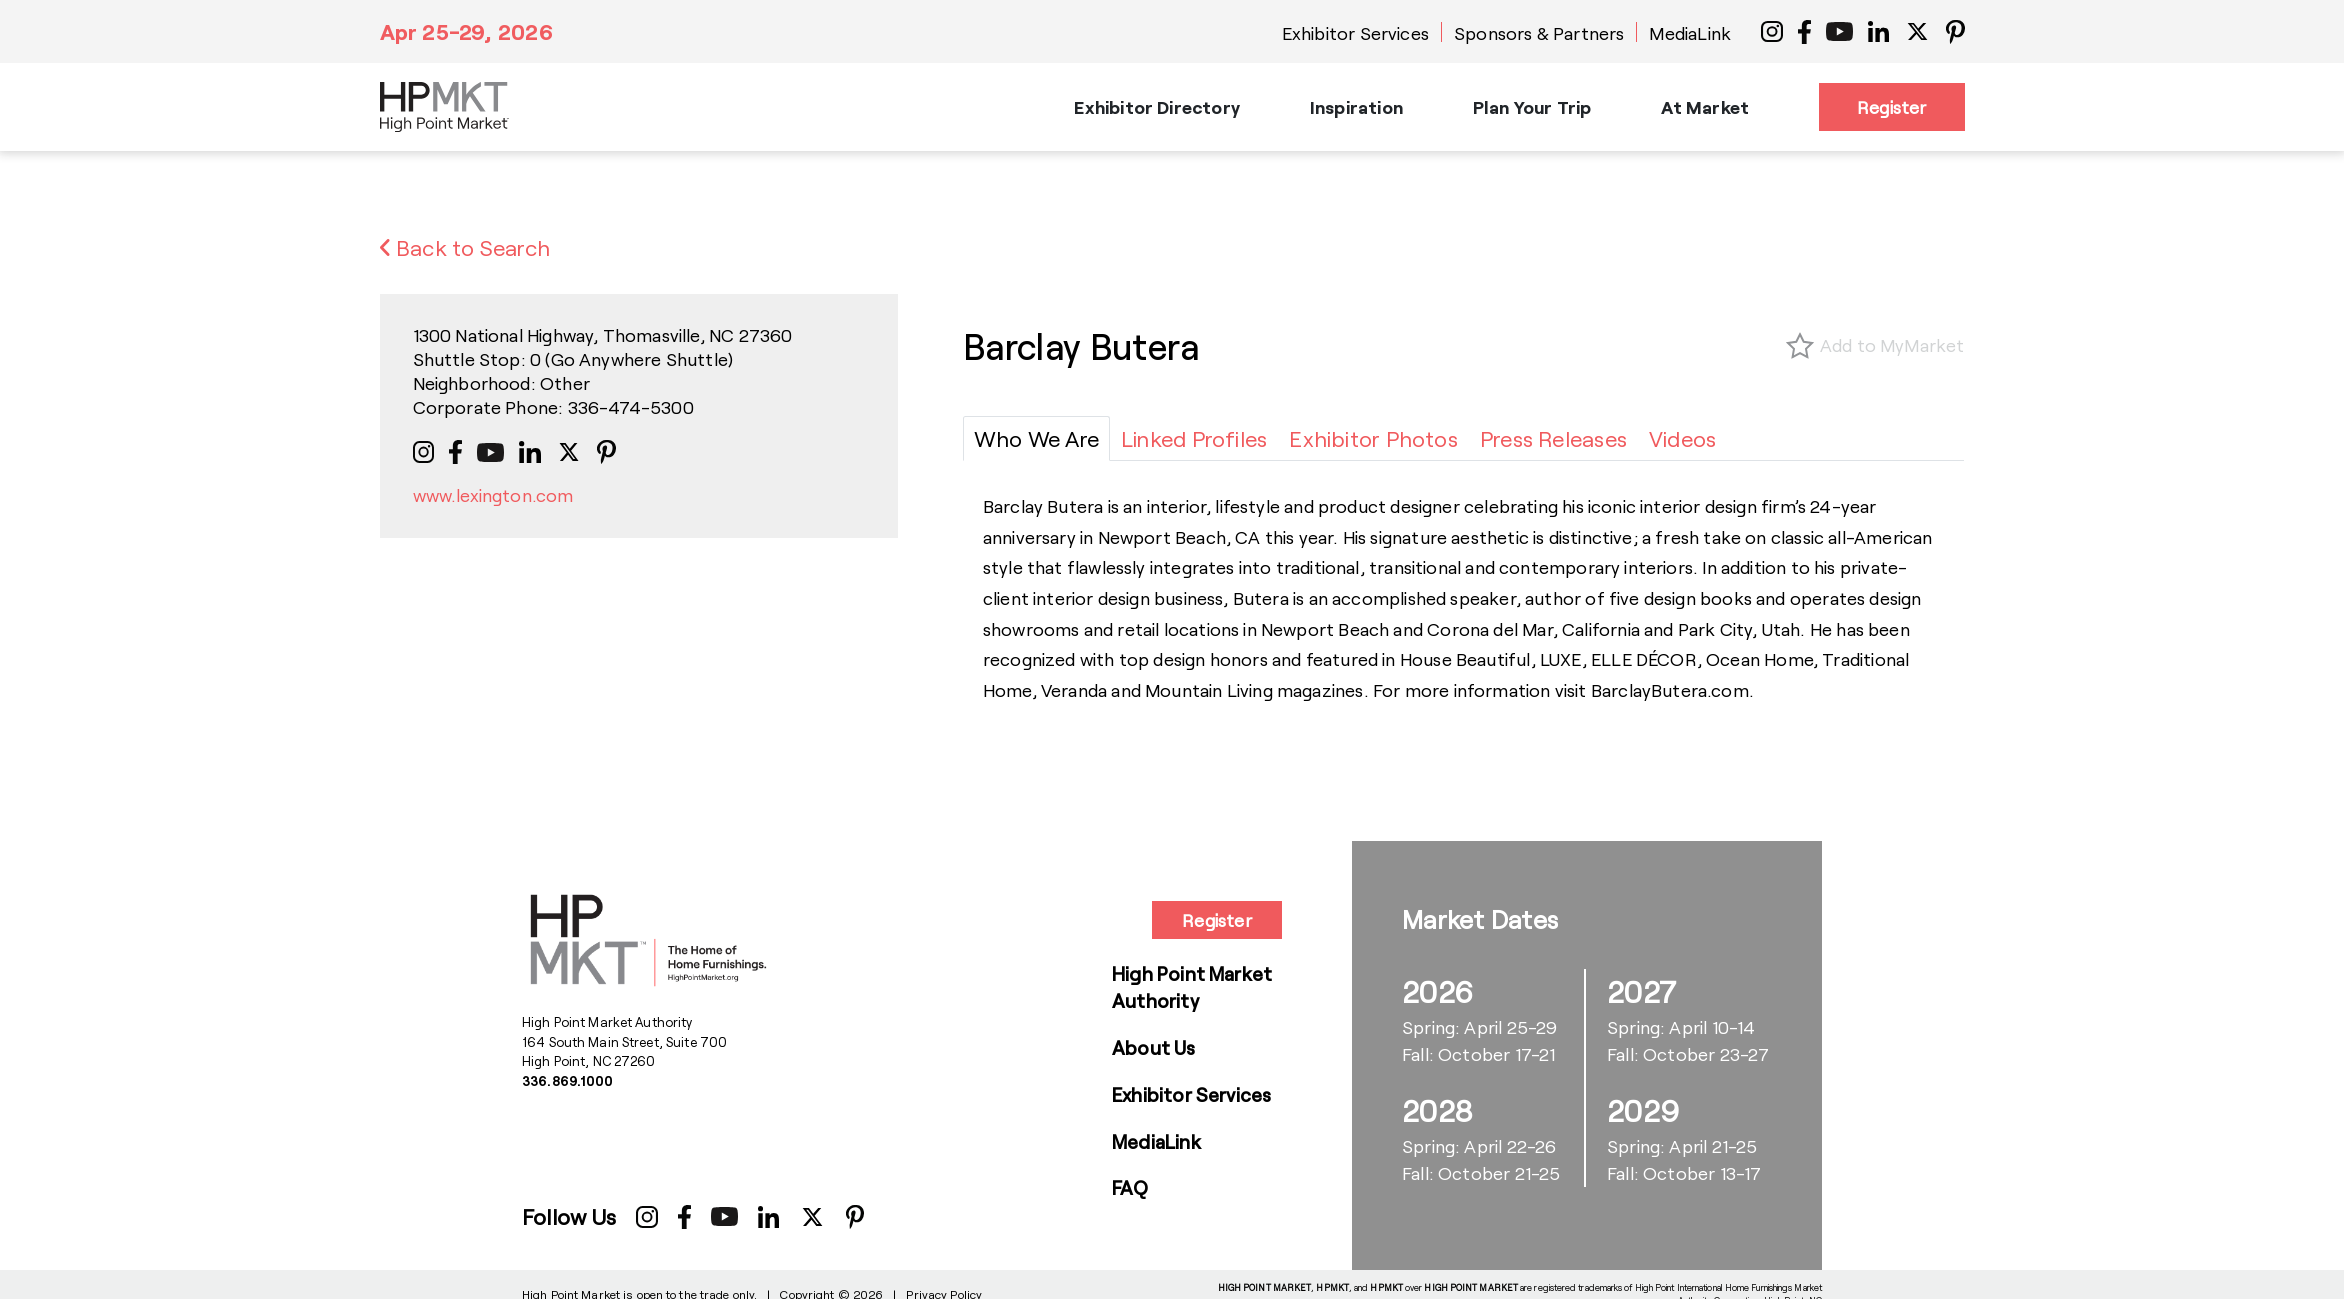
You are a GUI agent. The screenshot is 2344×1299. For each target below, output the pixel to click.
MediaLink (1690, 33)
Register (1891, 107)
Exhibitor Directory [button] (1156, 107)
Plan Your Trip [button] (1532, 107)
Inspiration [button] (1356, 107)
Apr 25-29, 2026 (466, 31)
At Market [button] (1705, 107)
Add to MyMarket (1892, 345)
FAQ (1130, 1187)
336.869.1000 (568, 1081)
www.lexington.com (493, 495)
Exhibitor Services (1355, 33)
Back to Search (465, 247)
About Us (1154, 1047)
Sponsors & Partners (1539, 33)
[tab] (1036, 438)
